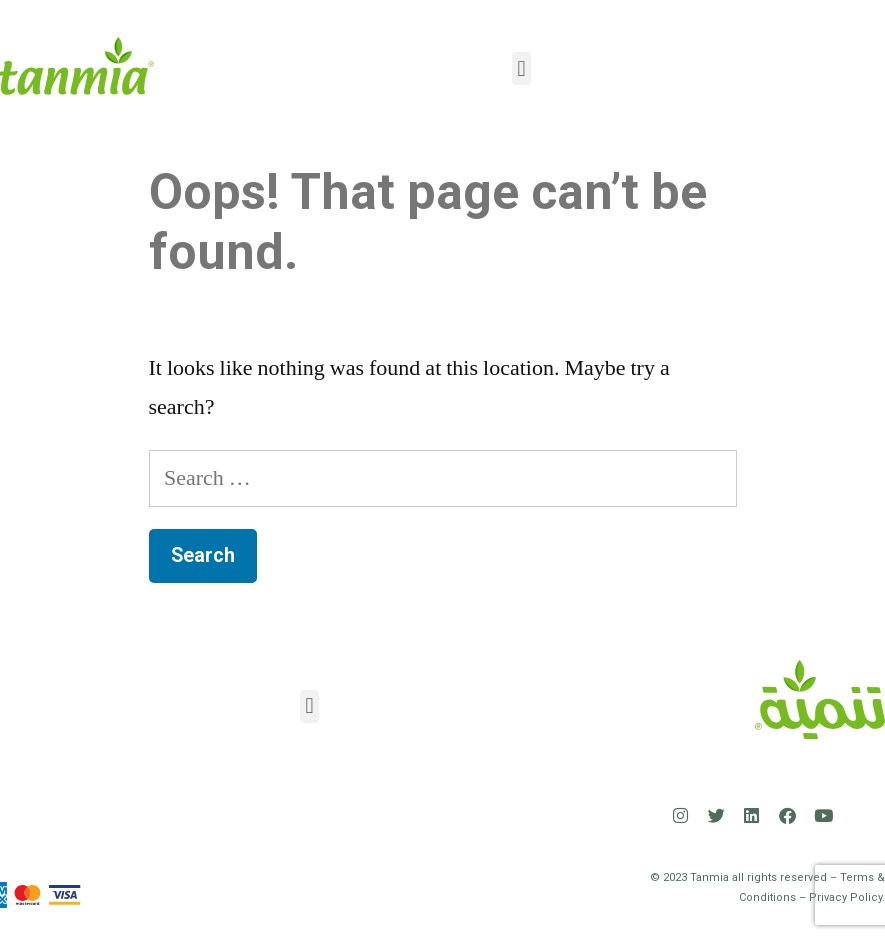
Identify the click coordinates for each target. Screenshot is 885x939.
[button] (521, 68)
